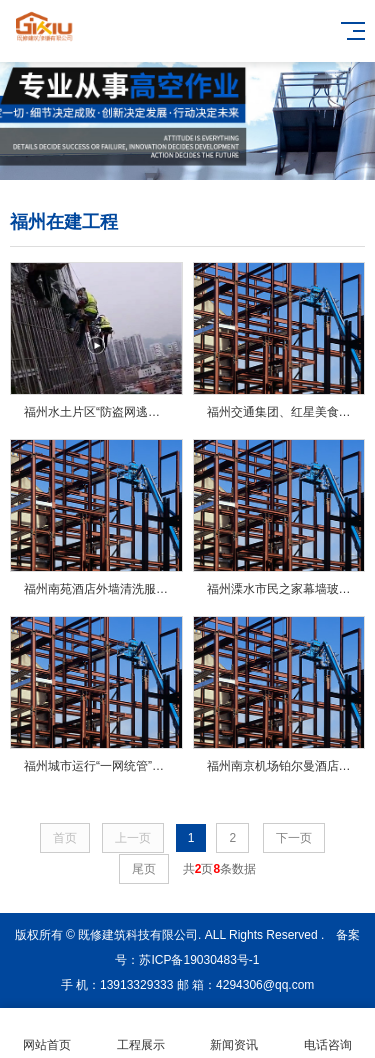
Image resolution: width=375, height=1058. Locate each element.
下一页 (294, 838)
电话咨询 (328, 1033)
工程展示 (141, 1033)
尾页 (144, 869)
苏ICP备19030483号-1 (199, 960)
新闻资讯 (235, 1033)
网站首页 (47, 1033)
